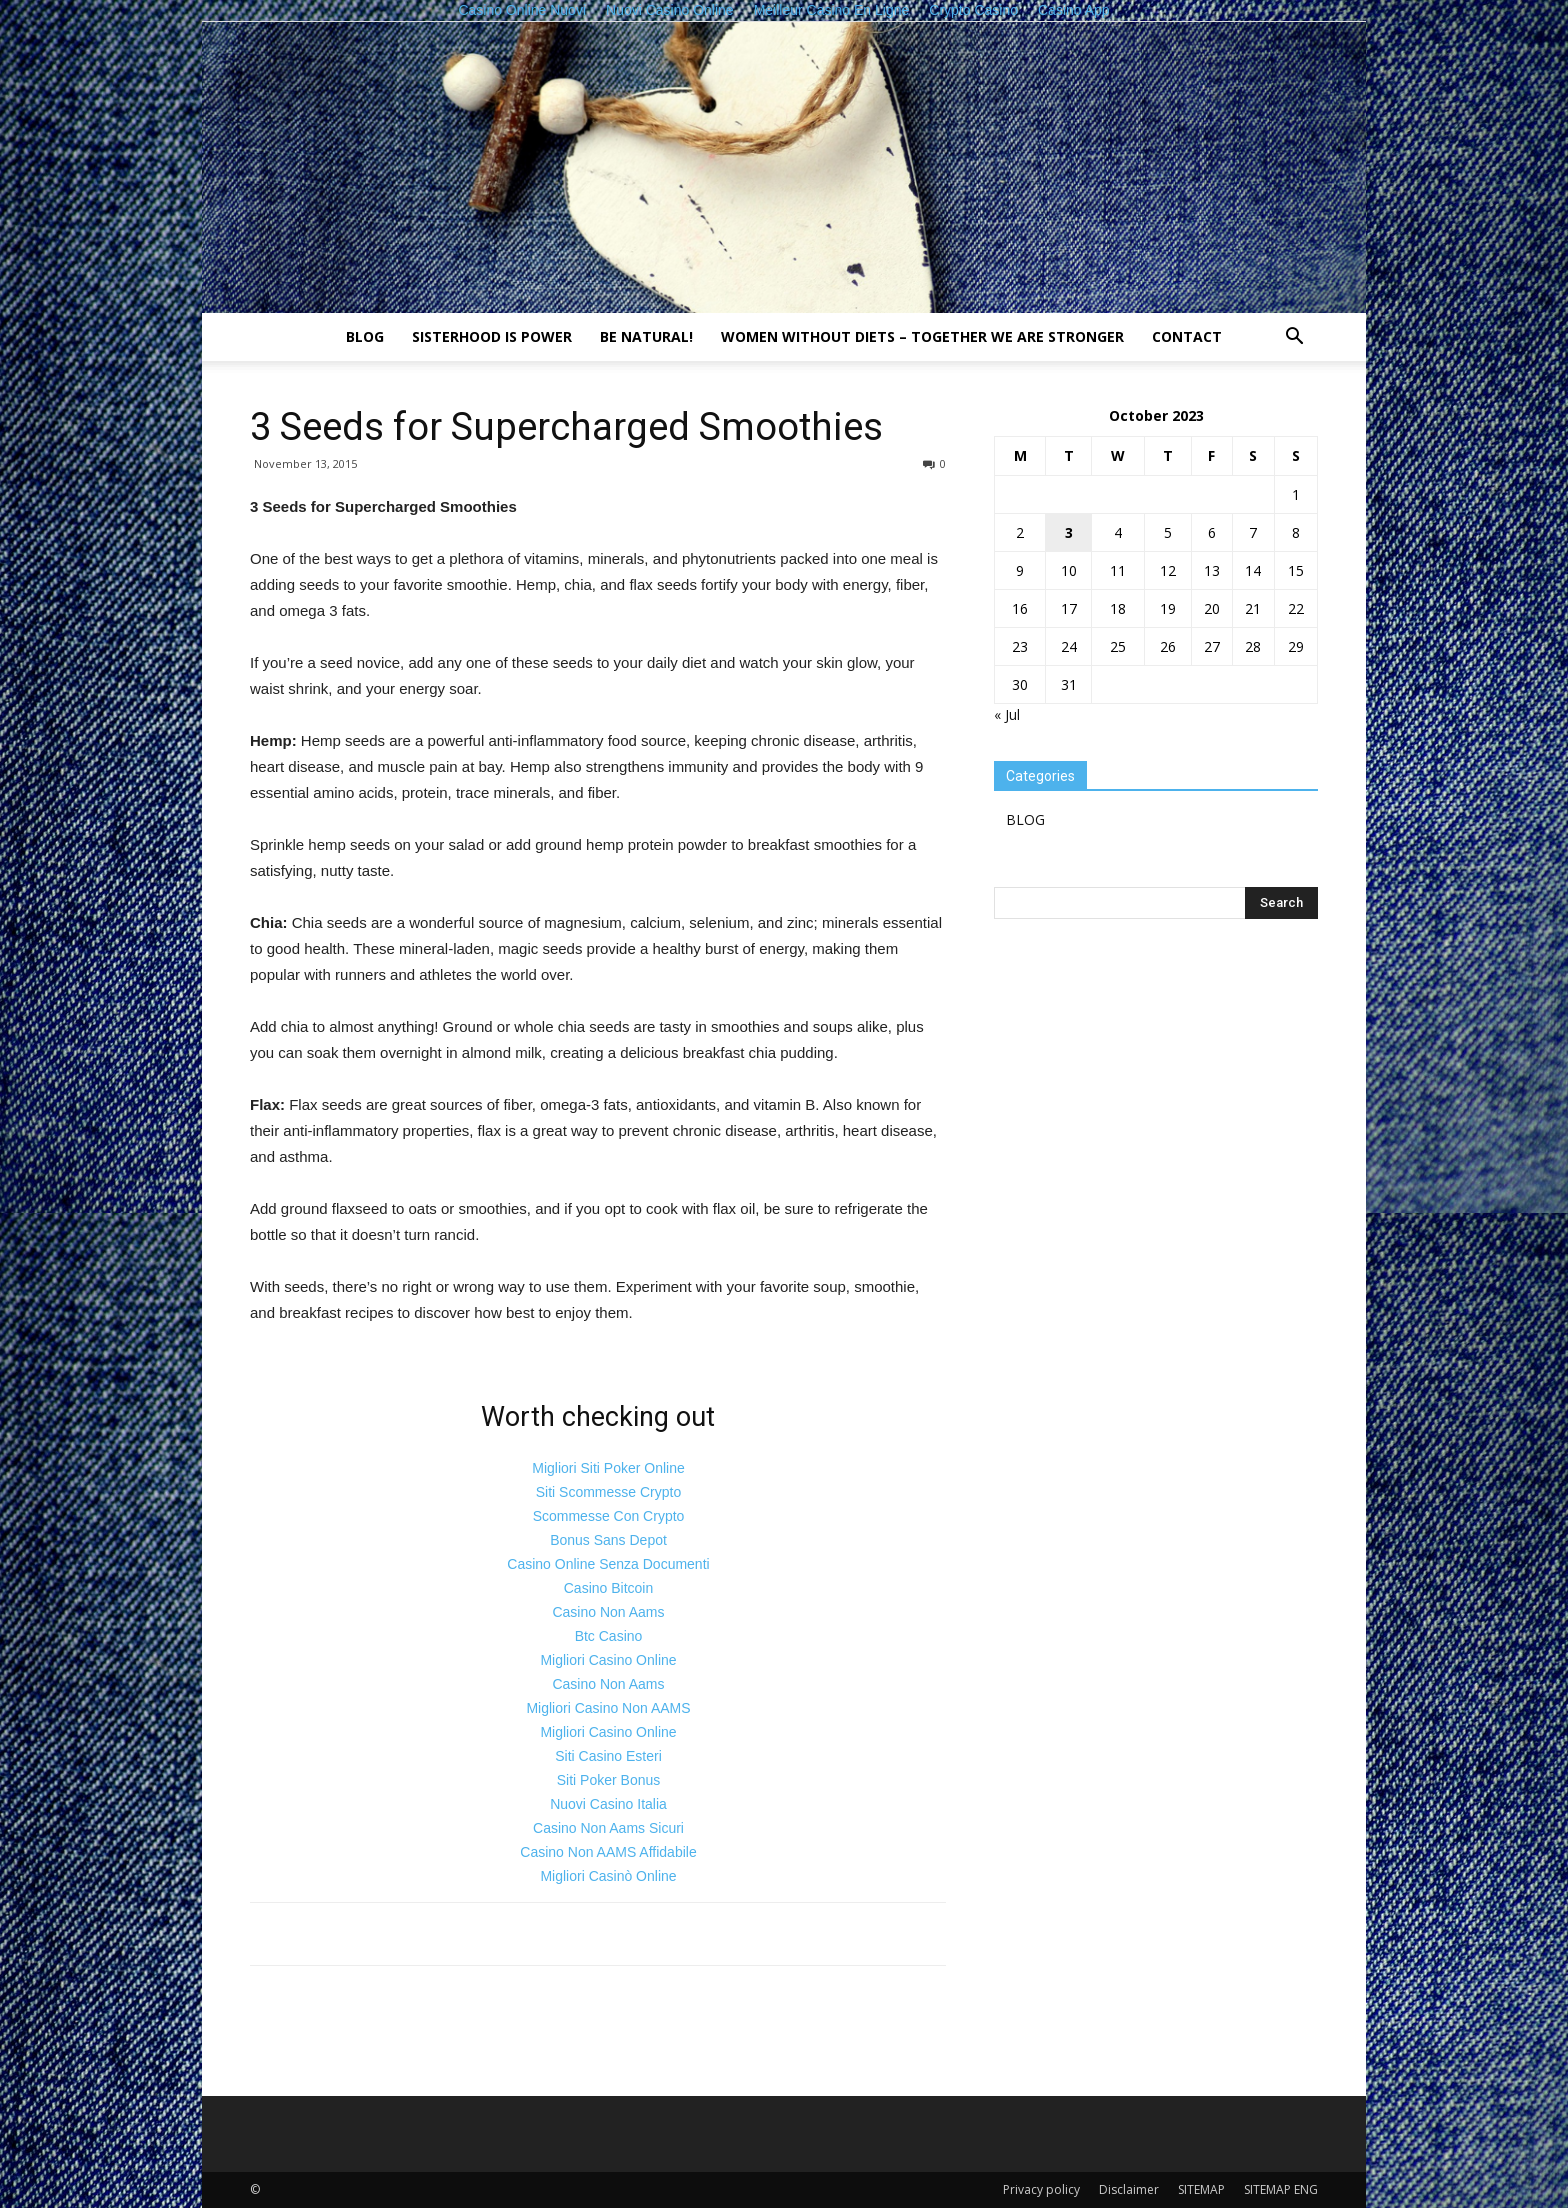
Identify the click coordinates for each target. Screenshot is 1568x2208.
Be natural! (646, 336)
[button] (1294, 338)
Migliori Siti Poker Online (608, 1468)
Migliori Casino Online (608, 1660)
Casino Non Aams (608, 1612)
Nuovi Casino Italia (608, 1804)
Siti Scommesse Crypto (608, 1492)
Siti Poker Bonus (609, 1780)
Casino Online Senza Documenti (608, 1564)
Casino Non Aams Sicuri (608, 1828)
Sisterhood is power (492, 336)
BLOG (365, 336)
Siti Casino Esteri (608, 1756)
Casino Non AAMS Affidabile (608, 1852)
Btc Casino (609, 1636)
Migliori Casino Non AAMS (608, 1708)
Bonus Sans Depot (608, 1540)
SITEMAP (1201, 2189)
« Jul (1007, 714)
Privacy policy (1041, 2189)
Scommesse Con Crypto (609, 1516)
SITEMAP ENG (1281, 2189)
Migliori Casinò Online (608, 1876)
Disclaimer (1129, 2189)
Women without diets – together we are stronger (922, 336)
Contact (1187, 336)
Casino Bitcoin (609, 1588)
